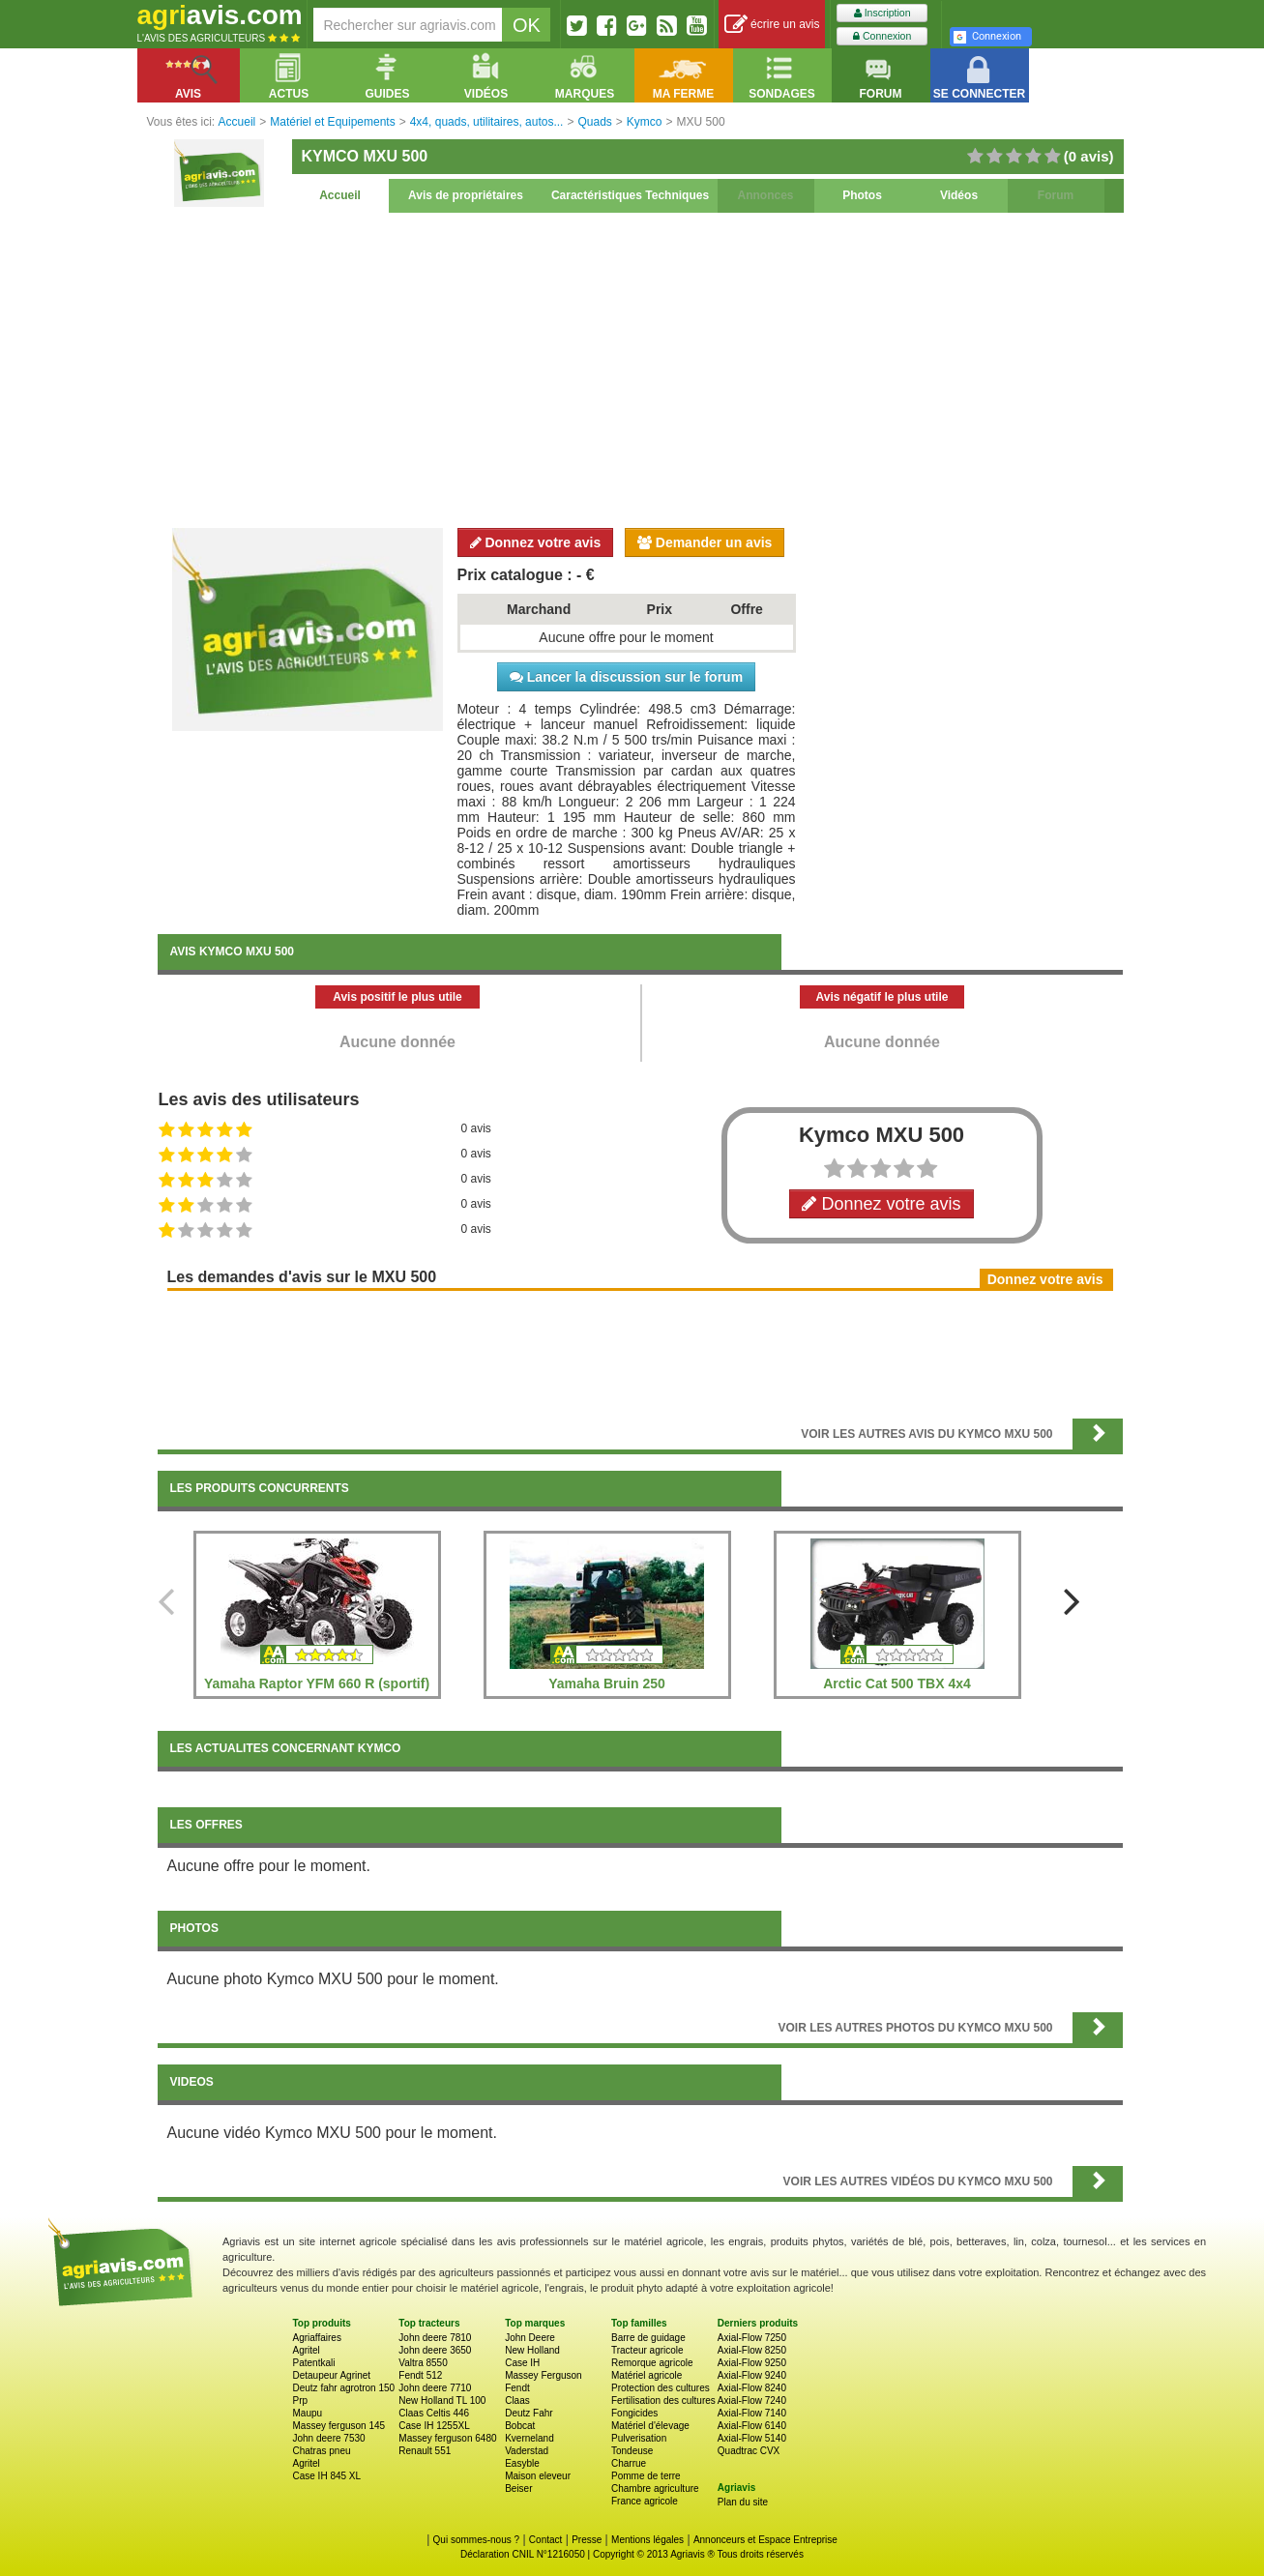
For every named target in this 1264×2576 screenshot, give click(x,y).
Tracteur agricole (647, 2350)
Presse (587, 2539)
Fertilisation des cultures (663, 2400)
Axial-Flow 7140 (752, 2413)
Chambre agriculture (655, 2488)
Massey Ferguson (543, 2375)
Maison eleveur (538, 2476)
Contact (545, 2539)
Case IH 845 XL (327, 2476)
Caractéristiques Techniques (630, 195)
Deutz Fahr (528, 2413)
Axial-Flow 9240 (752, 2375)
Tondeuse (632, 2450)
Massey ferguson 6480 (447, 2438)
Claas (517, 2400)
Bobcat (520, 2425)
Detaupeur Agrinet (332, 2375)
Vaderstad (526, 2450)
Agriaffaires (317, 2337)
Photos (862, 195)
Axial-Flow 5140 (752, 2438)
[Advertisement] (640, 367)
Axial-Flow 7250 (752, 2337)
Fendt (517, 2388)
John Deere (530, 2337)
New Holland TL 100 (441, 2400)
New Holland (532, 2350)
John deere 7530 (329, 2438)
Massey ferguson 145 (339, 2425)
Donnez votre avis (536, 542)
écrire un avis (772, 24)
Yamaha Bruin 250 (606, 1683)
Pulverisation (638, 2438)
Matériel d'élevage (650, 2425)
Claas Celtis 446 (433, 2413)
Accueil (340, 195)
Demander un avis (705, 542)
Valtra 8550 (422, 2362)
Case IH (522, 2362)
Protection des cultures (660, 2388)
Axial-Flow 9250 (752, 2362)
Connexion (882, 36)
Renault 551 (424, 2450)
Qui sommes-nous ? (476, 2539)
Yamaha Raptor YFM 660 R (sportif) (316, 1683)
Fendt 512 (420, 2375)
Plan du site (743, 2502)
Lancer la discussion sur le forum (626, 677)
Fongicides (634, 2413)
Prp (301, 2400)
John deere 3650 (434, 2350)
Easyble (522, 2463)
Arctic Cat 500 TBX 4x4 (897, 1683)
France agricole (644, 2501)
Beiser (518, 2488)
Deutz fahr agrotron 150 (344, 2388)
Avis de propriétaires (465, 195)
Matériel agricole (646, 2375)
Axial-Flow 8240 (752, 2388)
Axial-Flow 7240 (752, 2400)
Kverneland (529, 2438)
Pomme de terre (646, 2476)
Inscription (882, 13)
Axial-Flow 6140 (752, 2425)
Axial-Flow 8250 (752, 2350)
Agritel (306, 2350)
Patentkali (314, 2362)
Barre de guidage (648, 2337)
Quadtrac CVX (748, 2450)
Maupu (308, 2413)
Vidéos (959, 195)
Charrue (628, 2463)
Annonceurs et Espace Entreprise (765, 2539)
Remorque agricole (652, 2362)
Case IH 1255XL (433, 2425)
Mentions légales (647, 2539)
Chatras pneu (322, 2450)
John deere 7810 (434, 2337)
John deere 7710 (434, 2388)
